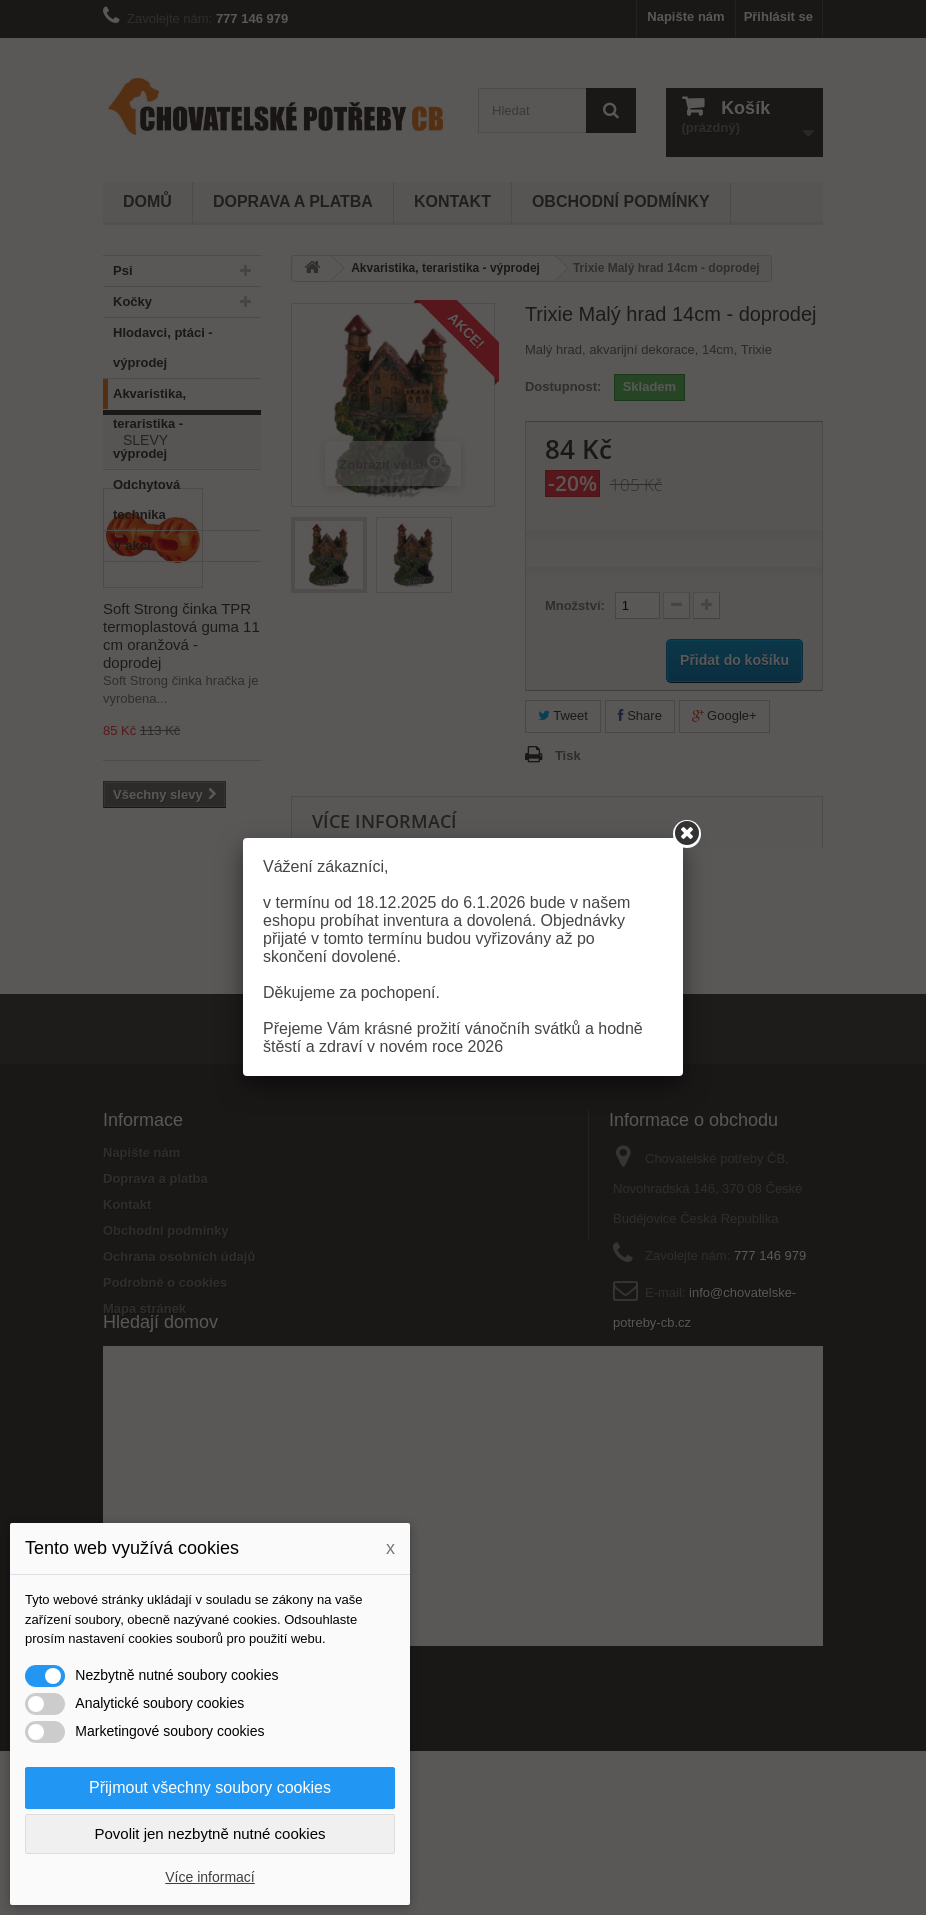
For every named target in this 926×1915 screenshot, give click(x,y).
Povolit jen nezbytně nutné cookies (210, 1833)
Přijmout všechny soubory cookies (210, 1787)
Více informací (209, 1877)
